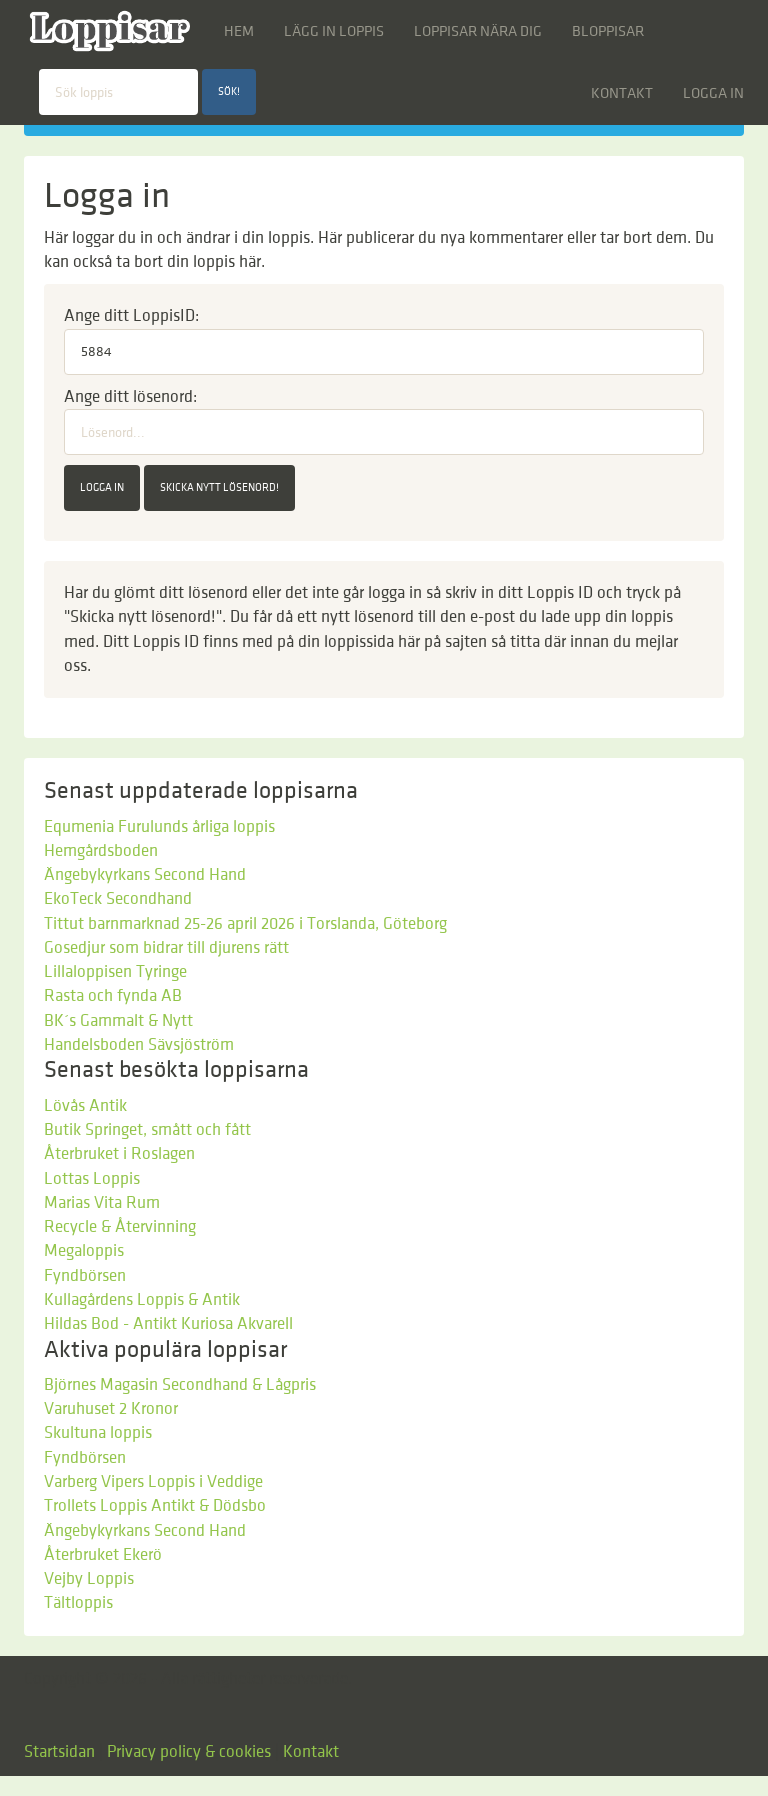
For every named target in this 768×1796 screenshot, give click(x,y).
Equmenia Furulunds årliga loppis (159, 827)
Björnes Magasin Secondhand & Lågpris (180, 1385)
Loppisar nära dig (478, 31)
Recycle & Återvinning (120, 1227)
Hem (239, 31)
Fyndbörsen (85, 1276)
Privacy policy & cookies (189, 1752)
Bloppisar (608, 31)
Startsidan (59, 1752)
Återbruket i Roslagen (119, 1154)
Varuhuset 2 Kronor (111, 1409)
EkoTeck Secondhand (118, 899)
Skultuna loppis (98, 1433)
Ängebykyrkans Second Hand (145, 875)
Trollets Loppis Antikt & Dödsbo (155, 1506)
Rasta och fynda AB (113, 996)
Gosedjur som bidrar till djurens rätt (166, 948)
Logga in (713, 93)
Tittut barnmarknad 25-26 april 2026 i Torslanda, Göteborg (245, 924)
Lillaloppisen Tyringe (115, 972)
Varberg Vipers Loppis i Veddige (153, 1482)
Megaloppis (84, 1251)
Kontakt (622, 93)
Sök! (229, 92)
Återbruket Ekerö (103, 1555)
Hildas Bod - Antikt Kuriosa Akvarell (168, 1324)
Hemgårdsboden (101, 851)
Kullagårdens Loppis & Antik (142, 1300)
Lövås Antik (85, 1106)
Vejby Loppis (89, 1579)
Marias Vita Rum (102, 1203)
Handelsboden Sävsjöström (139, 1045)
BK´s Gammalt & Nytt (118, 1021)
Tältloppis (78, 1603)
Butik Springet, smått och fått (147, 1130)
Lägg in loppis (334, 31)
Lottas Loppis (92, 1179)
